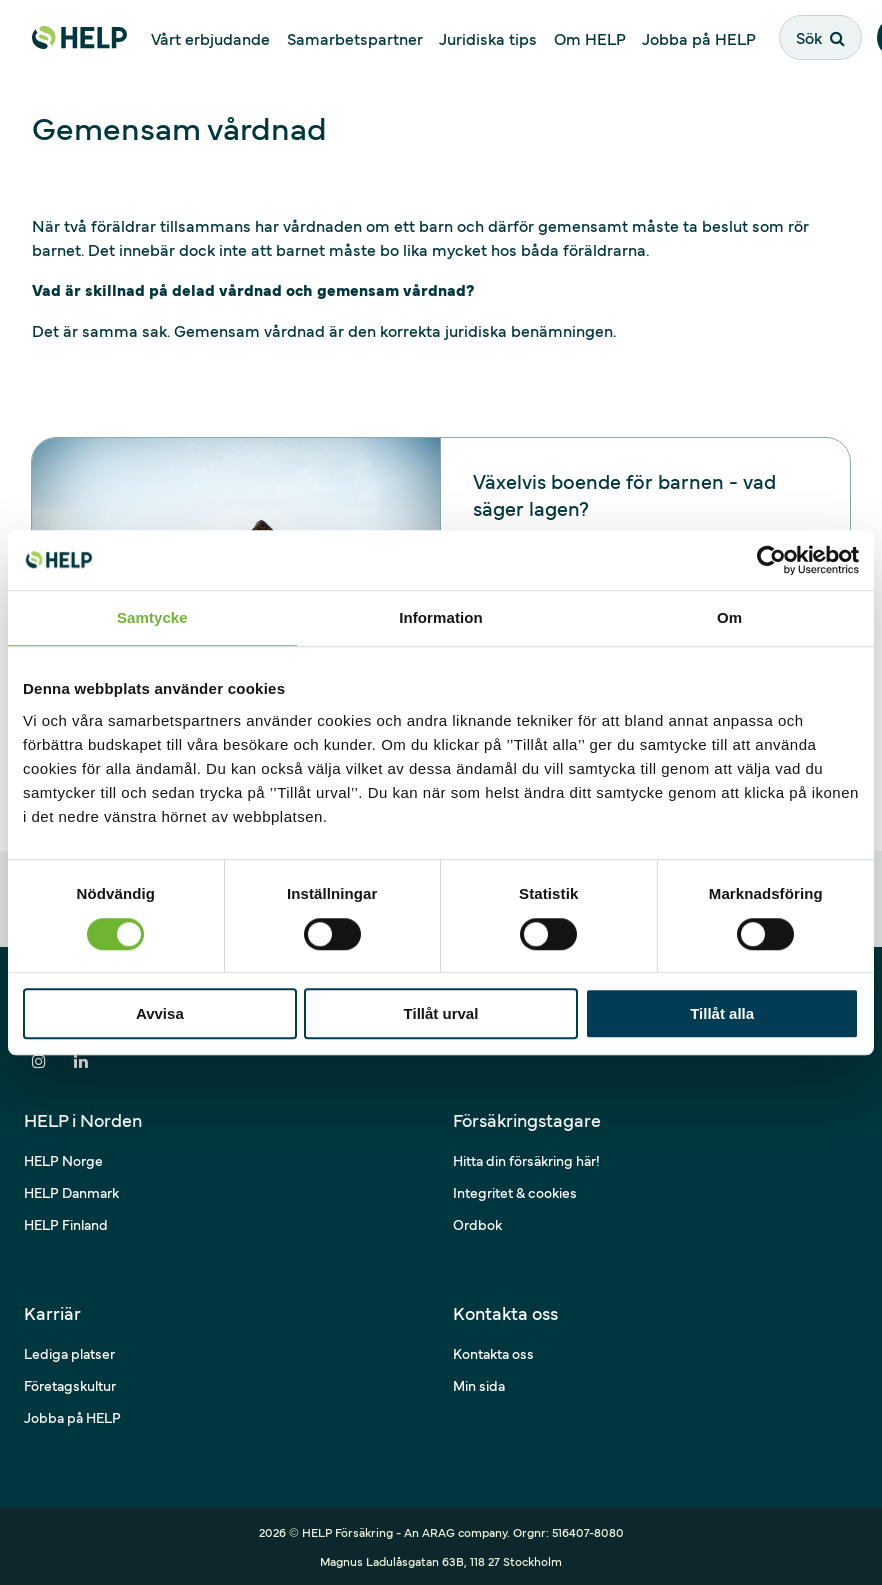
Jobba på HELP (72, 1417)
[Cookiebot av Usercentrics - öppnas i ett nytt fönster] (771, 560)
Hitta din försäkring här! (526, 1160)
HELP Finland (66, 1224)
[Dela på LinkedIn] (81, 1061)
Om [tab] (729, 617)
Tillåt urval (441, 1013)
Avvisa (160, 1013)
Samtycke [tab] (152, 617)
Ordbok (477, 1224)
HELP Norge (63, 1160)
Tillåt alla (722, 1013)
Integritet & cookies (515, 1192)
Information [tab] (441, 617)
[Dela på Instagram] (39, 1061)
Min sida (479, 1385)
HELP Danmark (71, 1192)
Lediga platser (69, 1353)
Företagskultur (70, 1385)
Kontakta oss (493, 1353)
